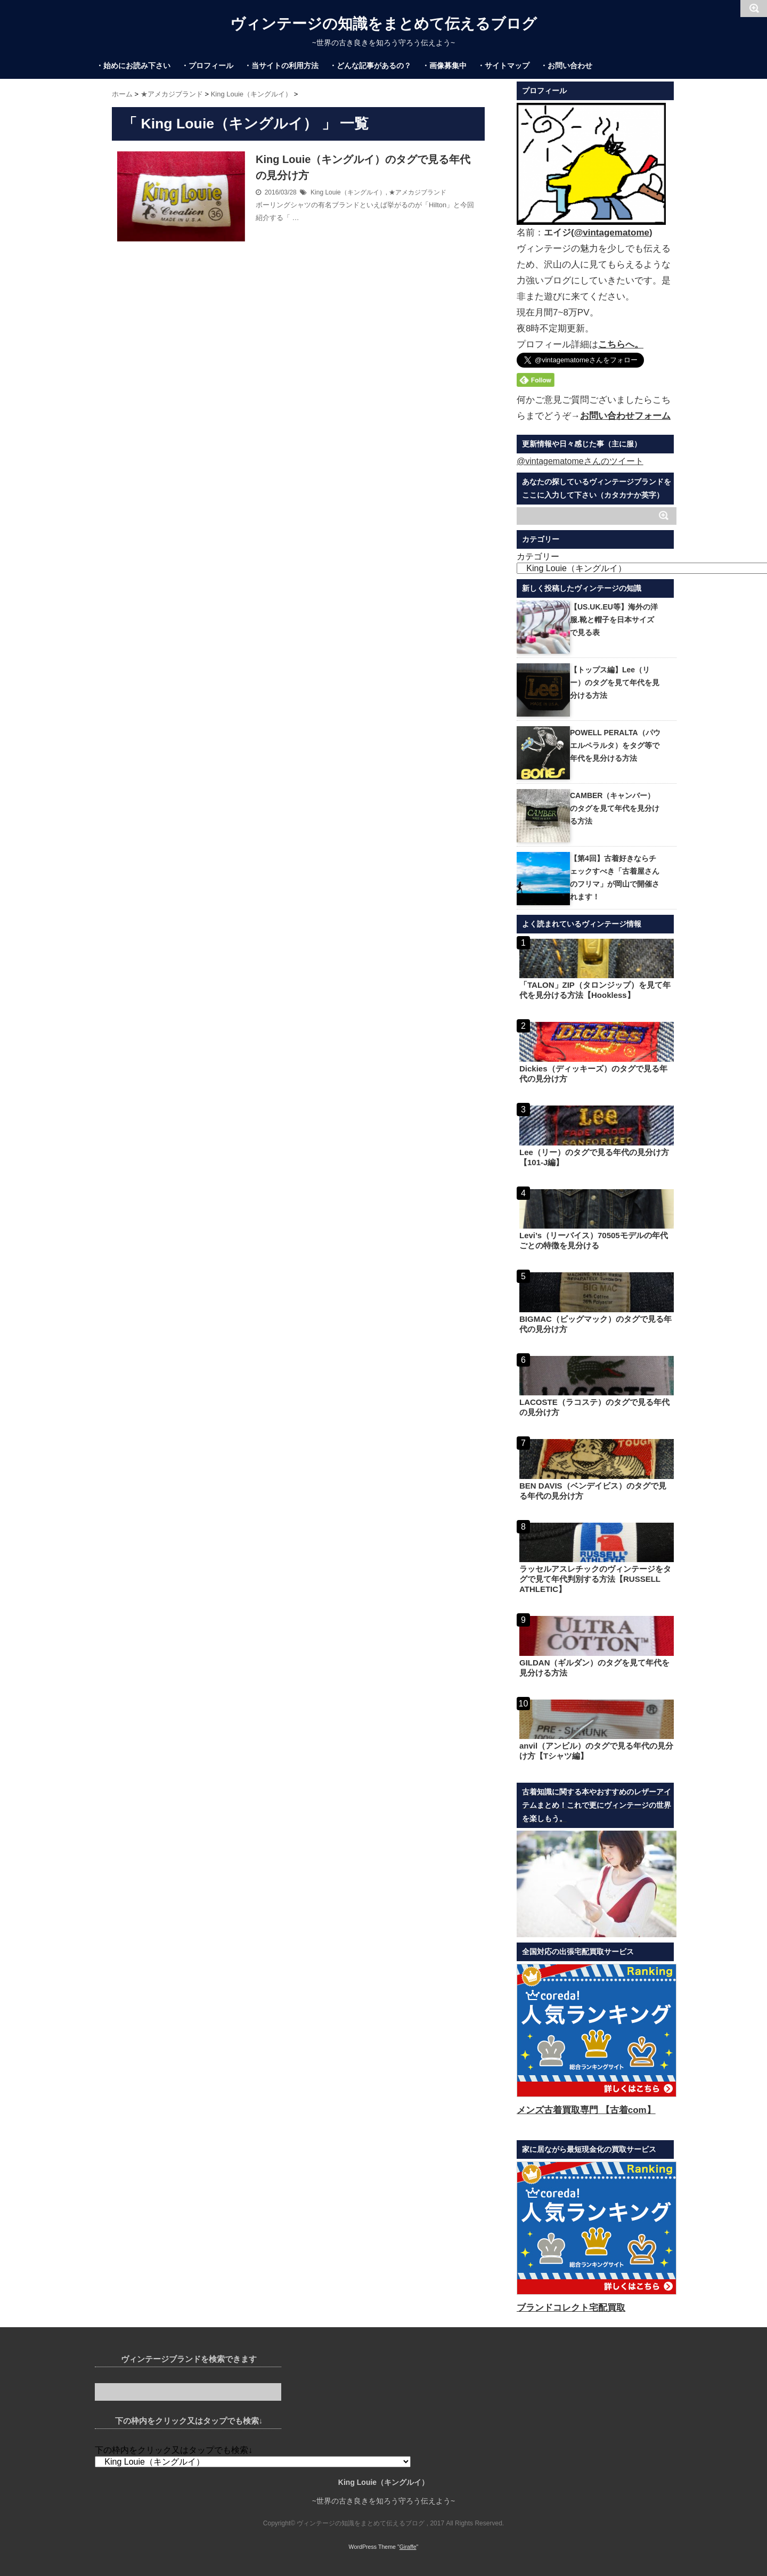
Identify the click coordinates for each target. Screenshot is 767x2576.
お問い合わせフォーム (625, 416)
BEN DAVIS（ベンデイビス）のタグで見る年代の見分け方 (592, 1490)
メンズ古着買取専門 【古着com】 (586, 2110)
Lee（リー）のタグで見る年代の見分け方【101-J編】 (594, 1157)
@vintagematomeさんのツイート (580, 461)
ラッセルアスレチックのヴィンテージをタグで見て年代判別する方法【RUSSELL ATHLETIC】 (595, 1579)
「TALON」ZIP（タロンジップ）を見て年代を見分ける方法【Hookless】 (595, 989)
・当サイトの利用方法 (281, 65)
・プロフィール (207, 65)
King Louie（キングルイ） (348, 192)
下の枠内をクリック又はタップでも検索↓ (173, 2450)
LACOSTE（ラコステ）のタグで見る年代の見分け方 (594, 1407)
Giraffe (408, 2547)
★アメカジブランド (417, 192)
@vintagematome (611, 232)
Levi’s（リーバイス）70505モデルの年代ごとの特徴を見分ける (593, 1240)
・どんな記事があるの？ (370, 65)
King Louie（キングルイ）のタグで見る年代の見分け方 (363, 167)
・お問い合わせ (566, 65)
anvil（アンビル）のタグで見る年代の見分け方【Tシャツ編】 (596, 1750)
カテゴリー (538, 556)
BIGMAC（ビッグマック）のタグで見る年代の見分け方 (595, 1324)
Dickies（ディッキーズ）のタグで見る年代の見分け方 (593, 1073)
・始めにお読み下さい (133, 65)
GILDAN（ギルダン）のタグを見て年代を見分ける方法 (594, 1667)
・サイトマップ (503, 65)
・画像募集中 (444, 65)
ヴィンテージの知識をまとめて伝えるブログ (383, 24)
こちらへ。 (620, 344)
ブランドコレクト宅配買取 (571, 2308)
